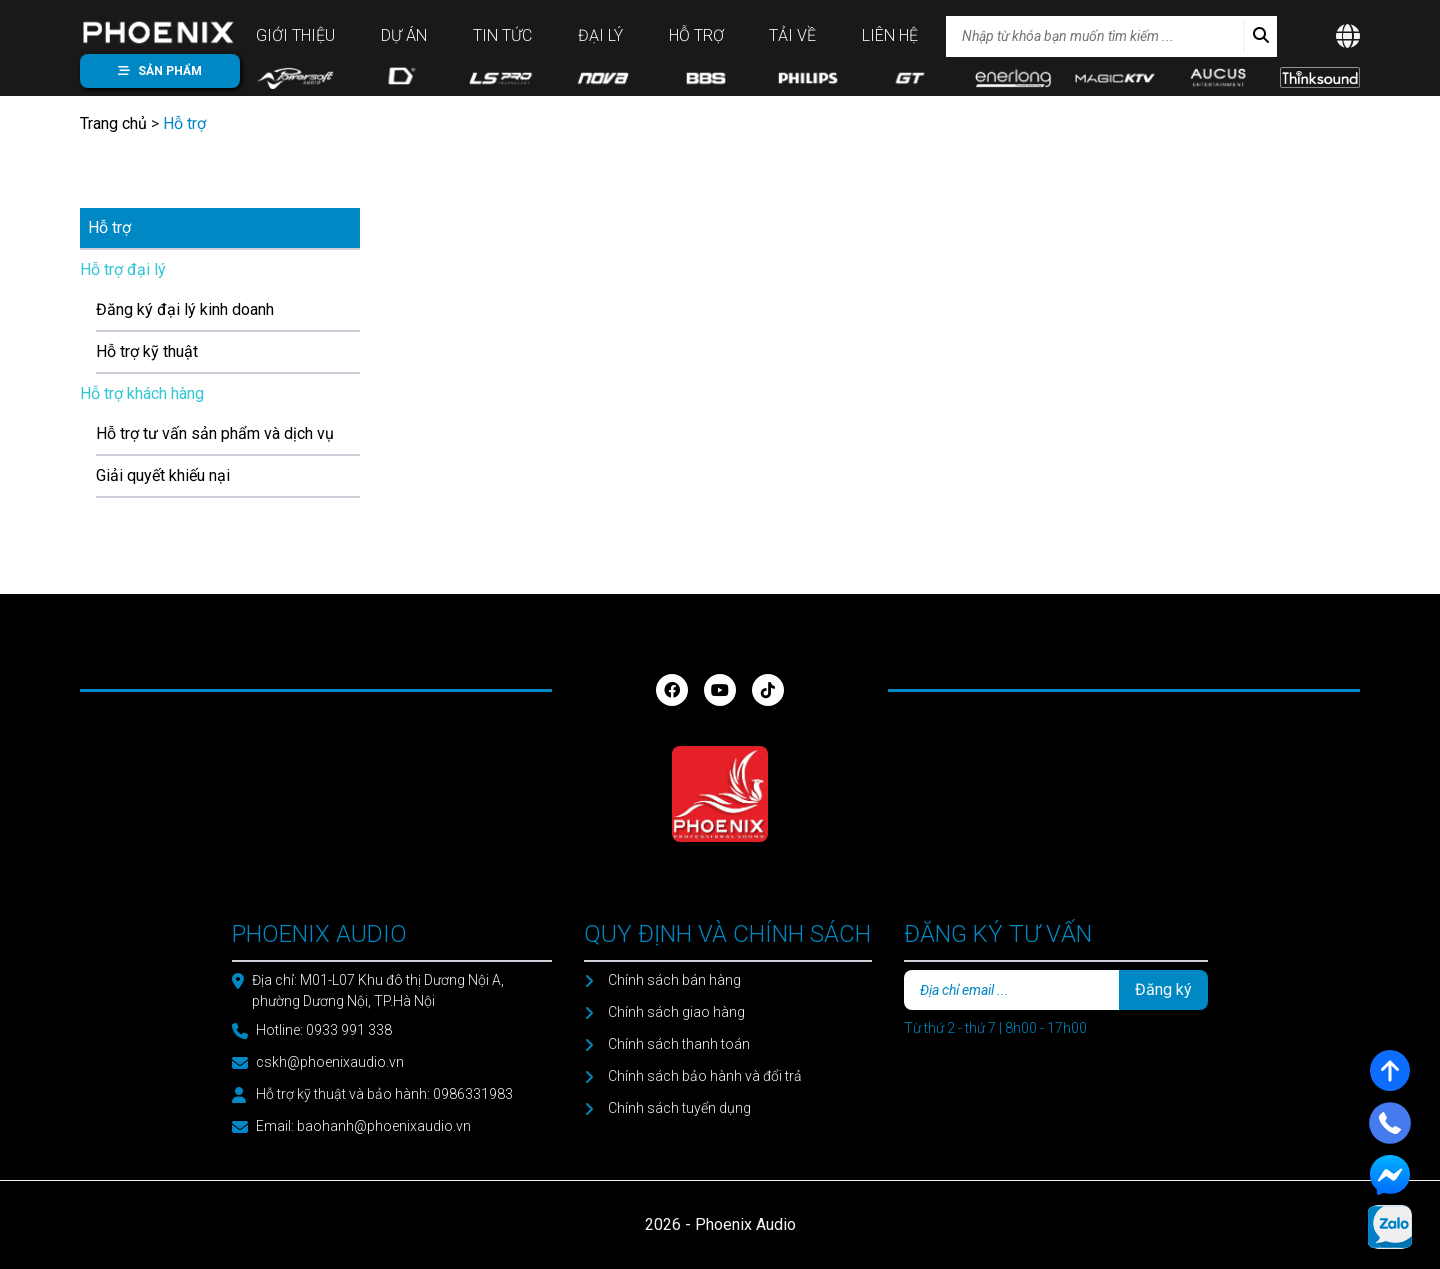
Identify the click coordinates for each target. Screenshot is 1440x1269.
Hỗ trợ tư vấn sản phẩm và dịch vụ (215, 433)
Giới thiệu (295, 35)
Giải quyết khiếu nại (163, 475)
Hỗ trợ (696, 35)
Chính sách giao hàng (676, 1012)
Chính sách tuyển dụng (679, 1108)
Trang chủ (113, 123)
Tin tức (502, 35)
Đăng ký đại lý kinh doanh (185, 309)
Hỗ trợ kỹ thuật (147, 351)
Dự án (404, 35)
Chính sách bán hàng (674, 980)
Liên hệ (890, 35)
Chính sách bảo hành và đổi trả (705, 1076)
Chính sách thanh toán (679, 1044)
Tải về (792, 35)
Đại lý (600, 35)
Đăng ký (1163, 989)
